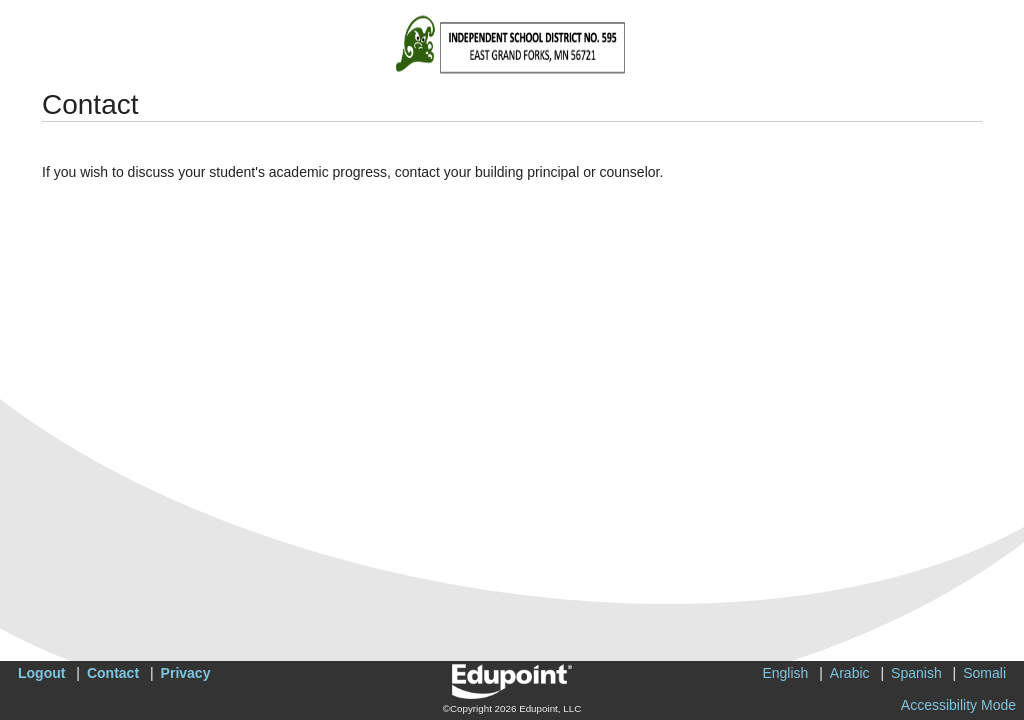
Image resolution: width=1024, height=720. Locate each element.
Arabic (850, 673)
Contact (113, 673)
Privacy (186, 673)
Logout (41, 673)
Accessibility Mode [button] (958, 705)
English (785, 673)
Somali (984, 673)
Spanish (916, 673)
